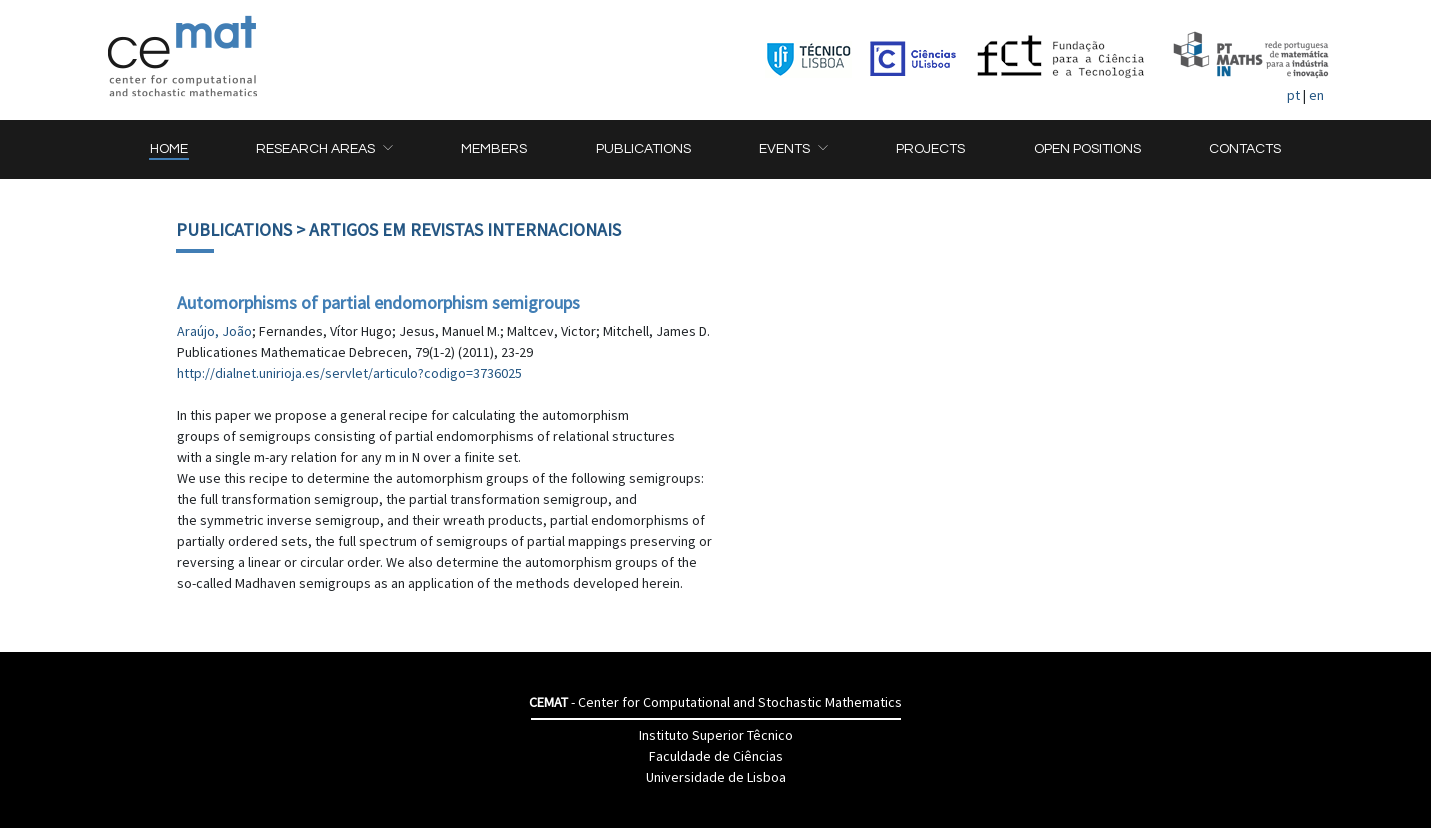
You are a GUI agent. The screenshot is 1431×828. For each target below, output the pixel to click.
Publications (234, 229)
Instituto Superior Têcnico (716, 735)
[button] (324, 149)
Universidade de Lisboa (716, 777)
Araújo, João (214, 331)
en (1316, 95)
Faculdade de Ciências (716, 756)
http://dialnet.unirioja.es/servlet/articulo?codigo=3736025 (349, 373)
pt (1293, 95)
